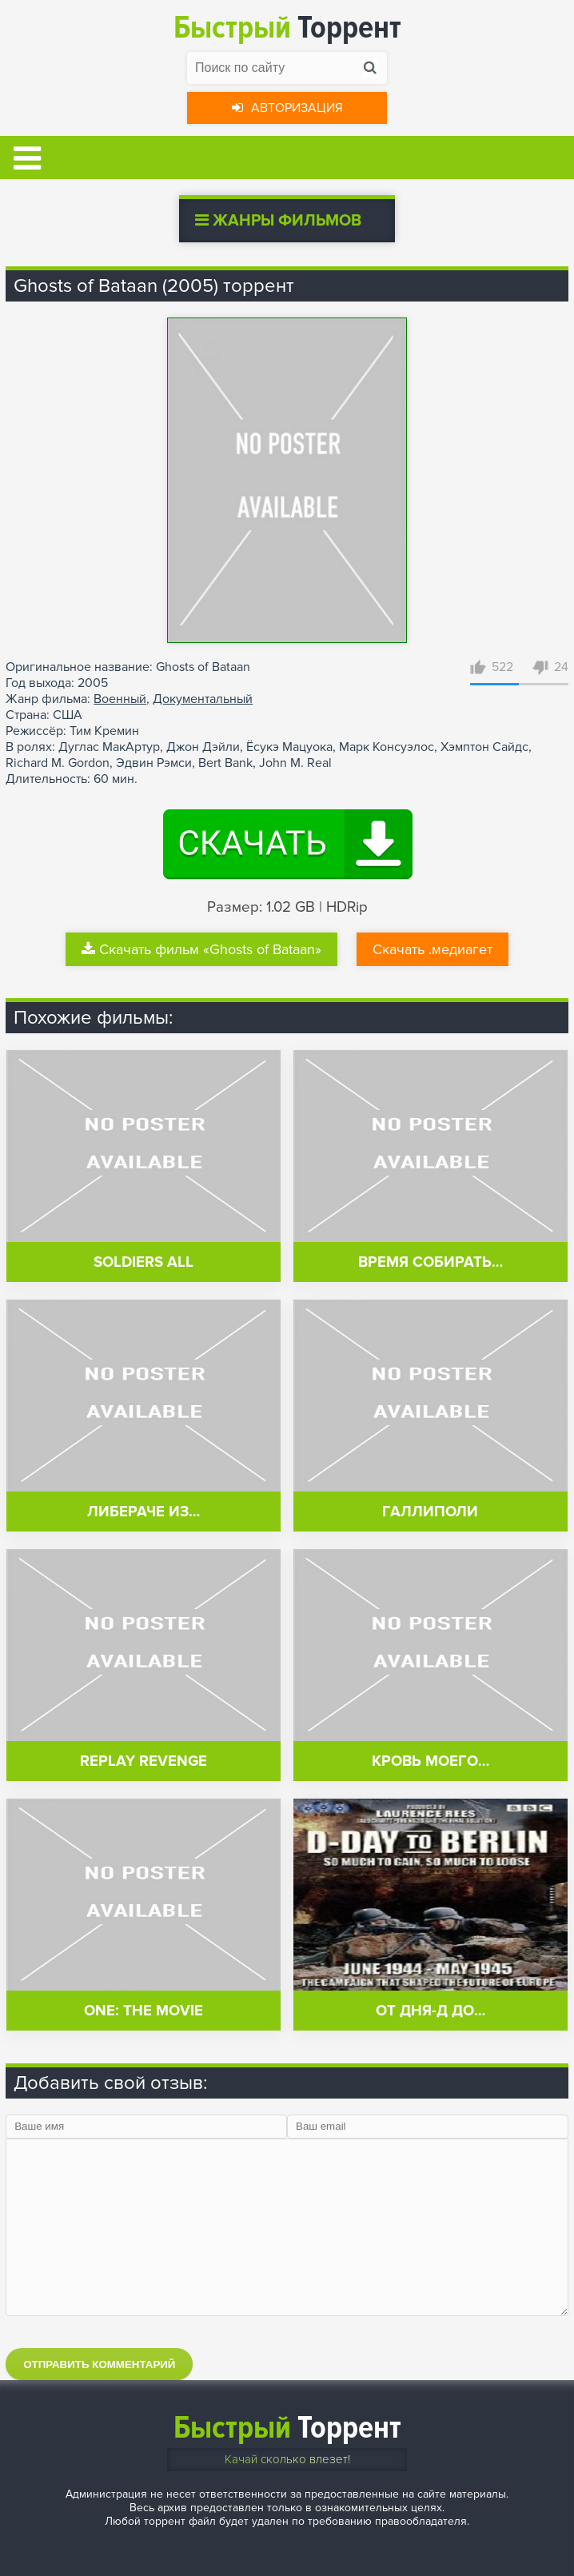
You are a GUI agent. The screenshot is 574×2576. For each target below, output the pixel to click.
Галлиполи (430, 1512)
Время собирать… (430, 1262)
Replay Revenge (143, 1761)
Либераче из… (143, 1512)
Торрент (287, 27)
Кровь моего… (430, 1761)
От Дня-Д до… (430, 2011)
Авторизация (287, 108)
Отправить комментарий (99, 2364)
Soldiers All (143, 1262)
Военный (120, 699)
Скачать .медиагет (432, 949)
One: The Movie (143, 2011)
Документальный (203, 699)
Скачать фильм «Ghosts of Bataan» (201, 949)
